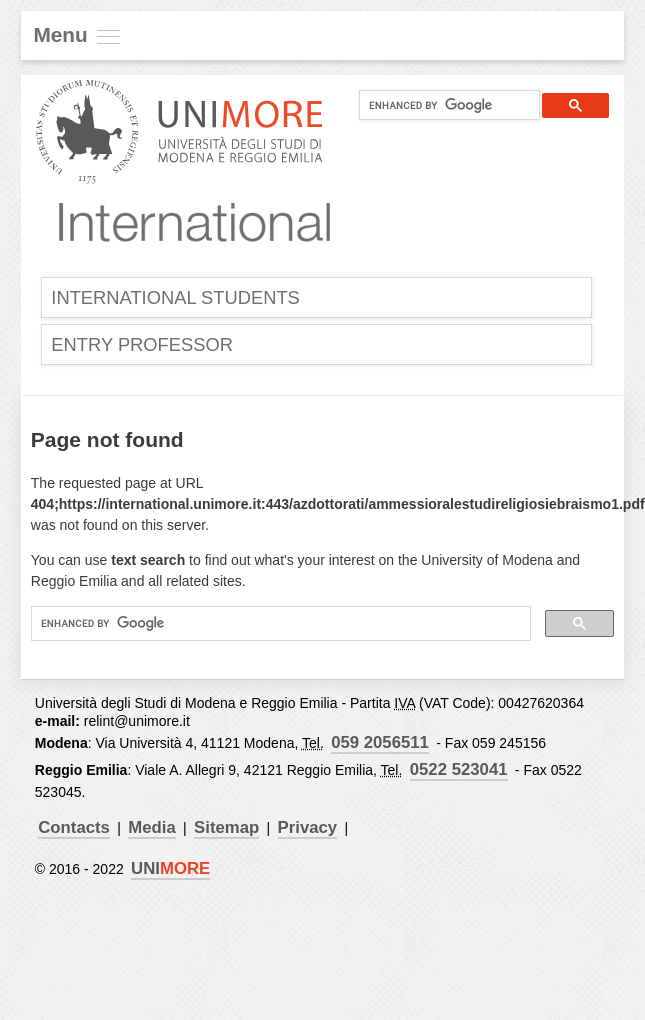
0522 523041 (460, 772)
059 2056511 (382, 745)
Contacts (75, 832)
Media (155, 832)
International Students (178, 297)
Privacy (314, 832)
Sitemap (231, 832)
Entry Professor (144, 345)
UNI (171, 873)
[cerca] (441, 105)
